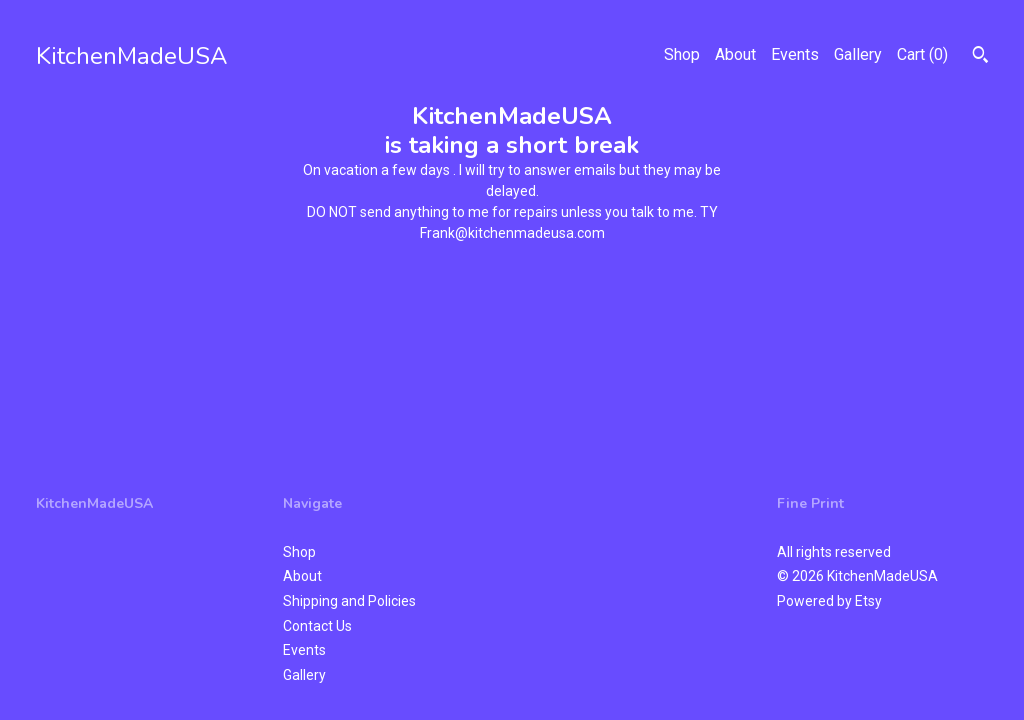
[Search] (980, 57)
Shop (682, 54)
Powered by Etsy (829, 601)
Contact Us (317, 626)
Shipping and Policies (349, 601)
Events (795, 54)
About (735, 54)
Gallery (858, 54)
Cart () (922, 54)
